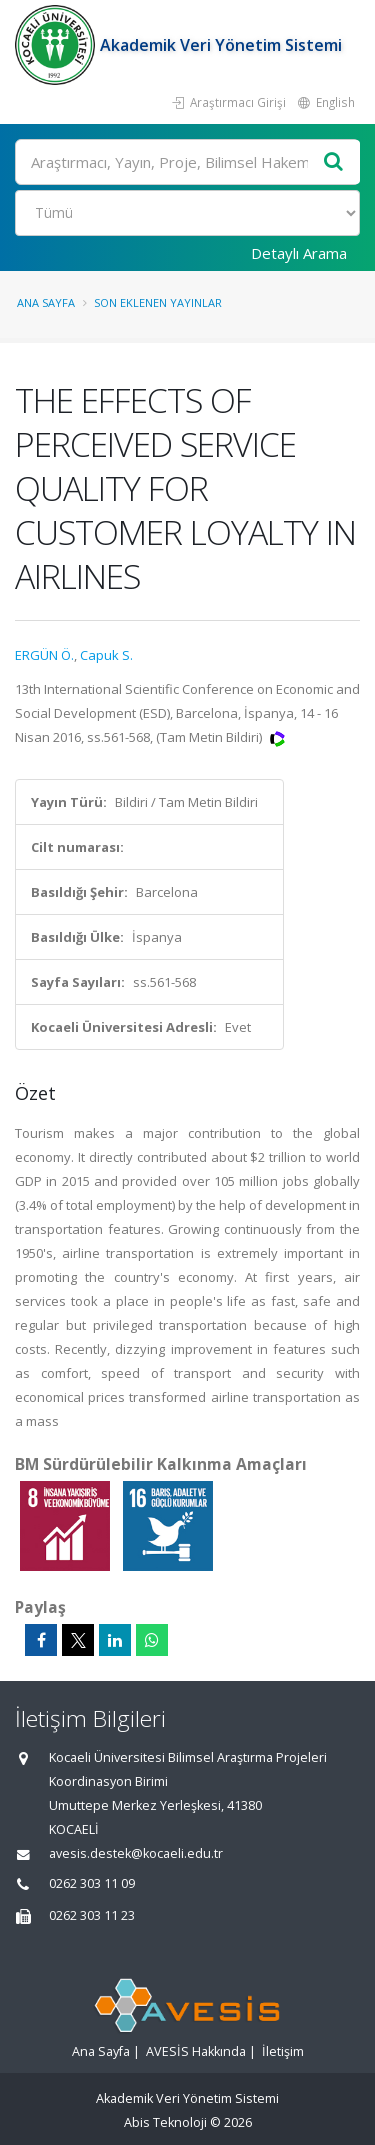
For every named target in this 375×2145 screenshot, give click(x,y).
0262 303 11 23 (92, 1915)
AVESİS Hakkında (196, 2051)
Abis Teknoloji (165, 2122)
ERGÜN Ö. (44, 655)
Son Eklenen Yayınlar (158, 302)
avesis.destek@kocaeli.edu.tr (136, 1853)
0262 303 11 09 (92, 1883)
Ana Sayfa (46, 302)
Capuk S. (106, 655)
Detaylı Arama (299, 253)
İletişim (283, 2051)
